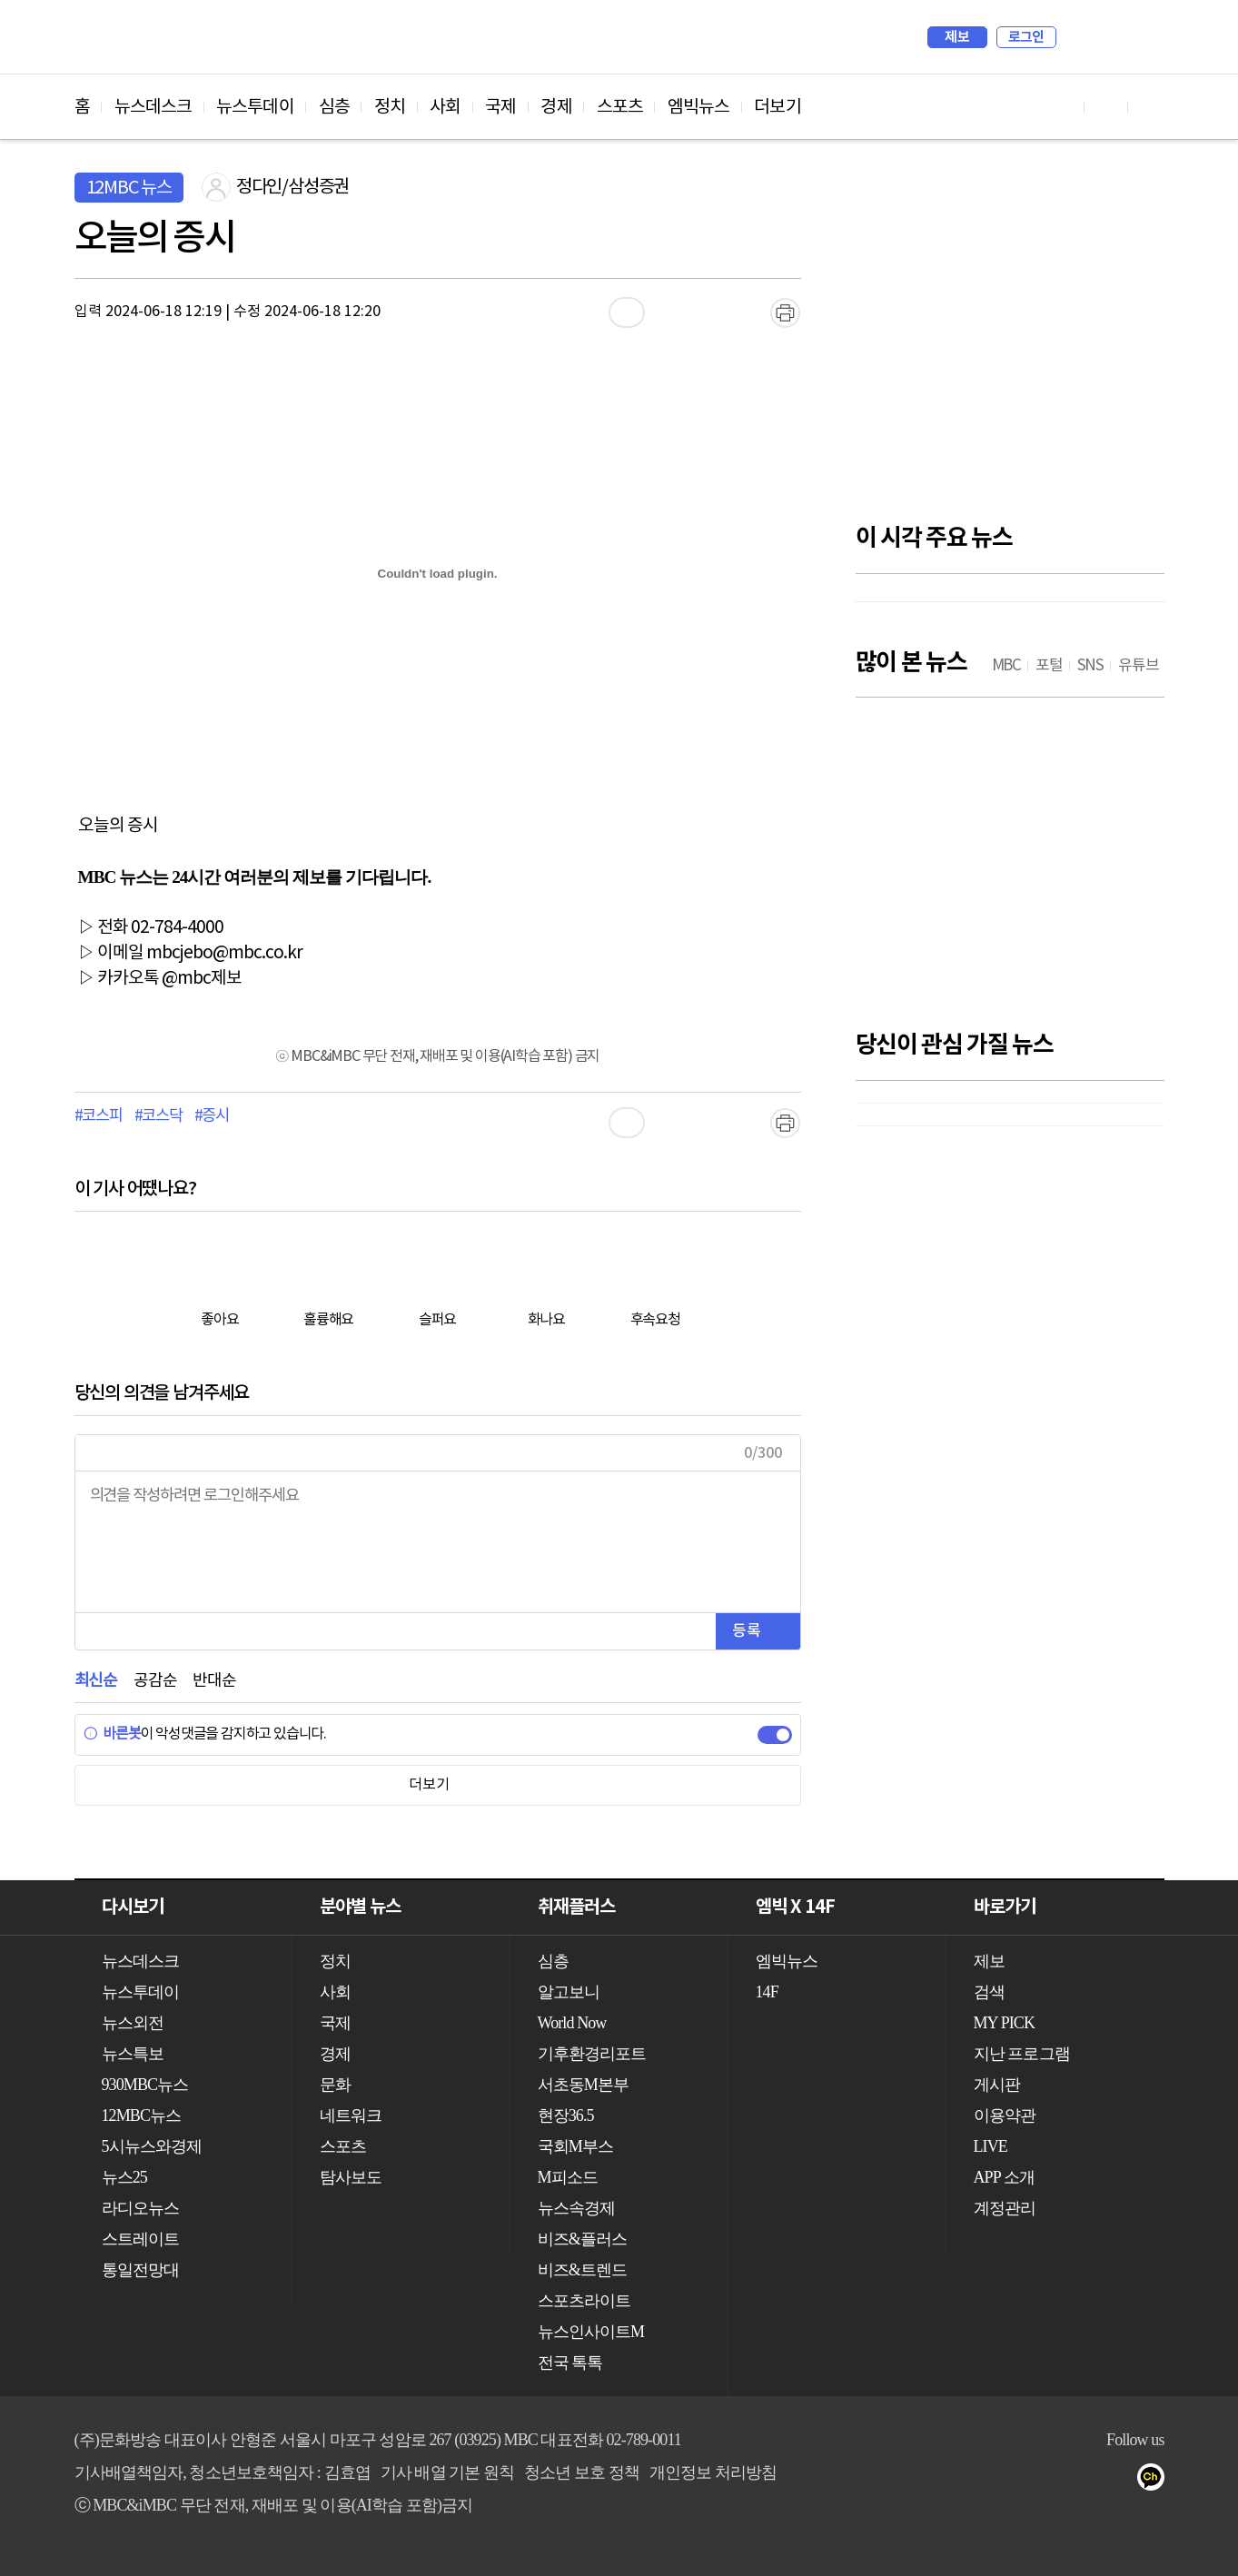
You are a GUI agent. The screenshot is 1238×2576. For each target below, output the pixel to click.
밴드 (1083, 2481)
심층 (334, 107)
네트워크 (350, 2115)
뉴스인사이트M (591, 2332)
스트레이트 (141, 2239)
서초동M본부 (583, 2085)
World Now (572, 2023)
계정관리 (1004, 2208)
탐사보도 (350, 2177)
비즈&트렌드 (583, 2270)
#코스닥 (158, 1116)
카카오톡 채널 (1156, 2481)
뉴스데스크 (153, 107)
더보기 (777, 107)
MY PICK (1105, 37)
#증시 (211, 1116)
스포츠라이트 (584, 2301)
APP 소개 (1004, 2177)
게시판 (997, 2085)
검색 (1079, 37)
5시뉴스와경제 (152, 2146)
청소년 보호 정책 (581, 2472)
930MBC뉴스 (145, 2085)
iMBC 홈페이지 (1144, 37)
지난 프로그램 (1022, 2054)
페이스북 (1010, 2481)
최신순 (95, 1680)
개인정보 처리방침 (713, 2472)
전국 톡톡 (570, 2362)
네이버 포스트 (1119, 2481)
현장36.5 (566, 2115)
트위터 (1047, 2481)
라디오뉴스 (141, 2208)
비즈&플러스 (583, 2239)
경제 (555, 107)
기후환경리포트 (592, 2054)
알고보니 (568, 1992)
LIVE (990, 2146)
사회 (445, 107)
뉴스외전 (132, 2023)
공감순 (155, 1680)
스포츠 (620, 107)
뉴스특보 (132, 2054)
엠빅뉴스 (698, 107)
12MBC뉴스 (142, 2115)
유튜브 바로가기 (1062, 106)
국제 (500, 107)
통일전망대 (141, 2270)
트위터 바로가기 (1150, 106)
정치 (389, 107)
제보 (957, 37)
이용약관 (1004, 2115)
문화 (335, 2085)
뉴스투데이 (255, 107)
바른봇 (112, 1734)
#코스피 (98, 1116)
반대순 (214, 1680)
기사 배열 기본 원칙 (448, 2472)
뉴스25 (124, 2177)
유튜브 (974, 2481)
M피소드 (568, 2177)
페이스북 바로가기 (1106, 106)
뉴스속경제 (577, 2208)
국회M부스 (576, 2146)
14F (767, 1992)
